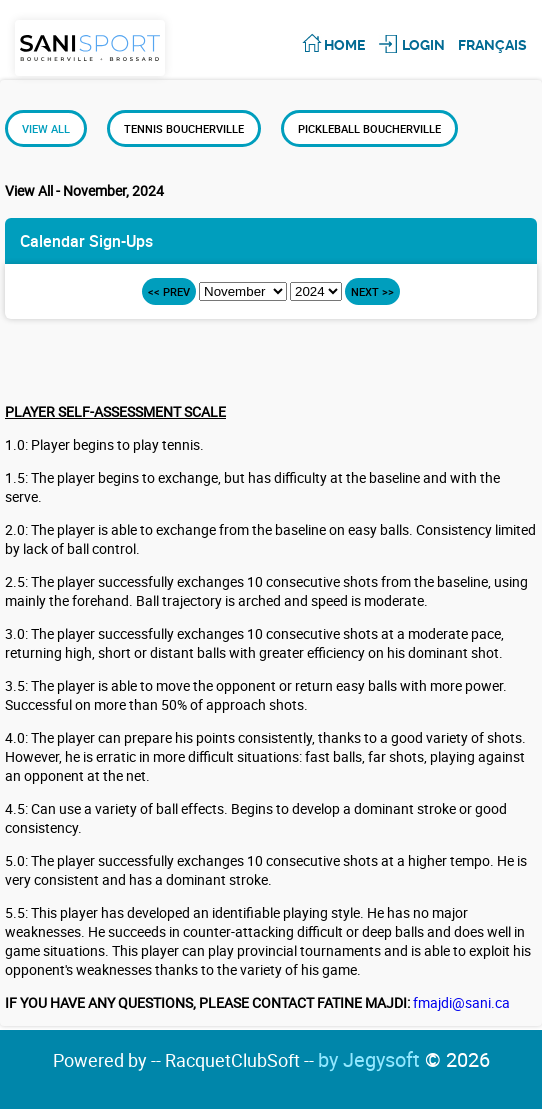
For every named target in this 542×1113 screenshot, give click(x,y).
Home (344, 45)
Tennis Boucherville (184, 128)
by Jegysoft (404, 1059)
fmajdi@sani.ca (461, 1002)
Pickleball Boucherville (369, 128)
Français (492, 45)
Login (423, 45)
